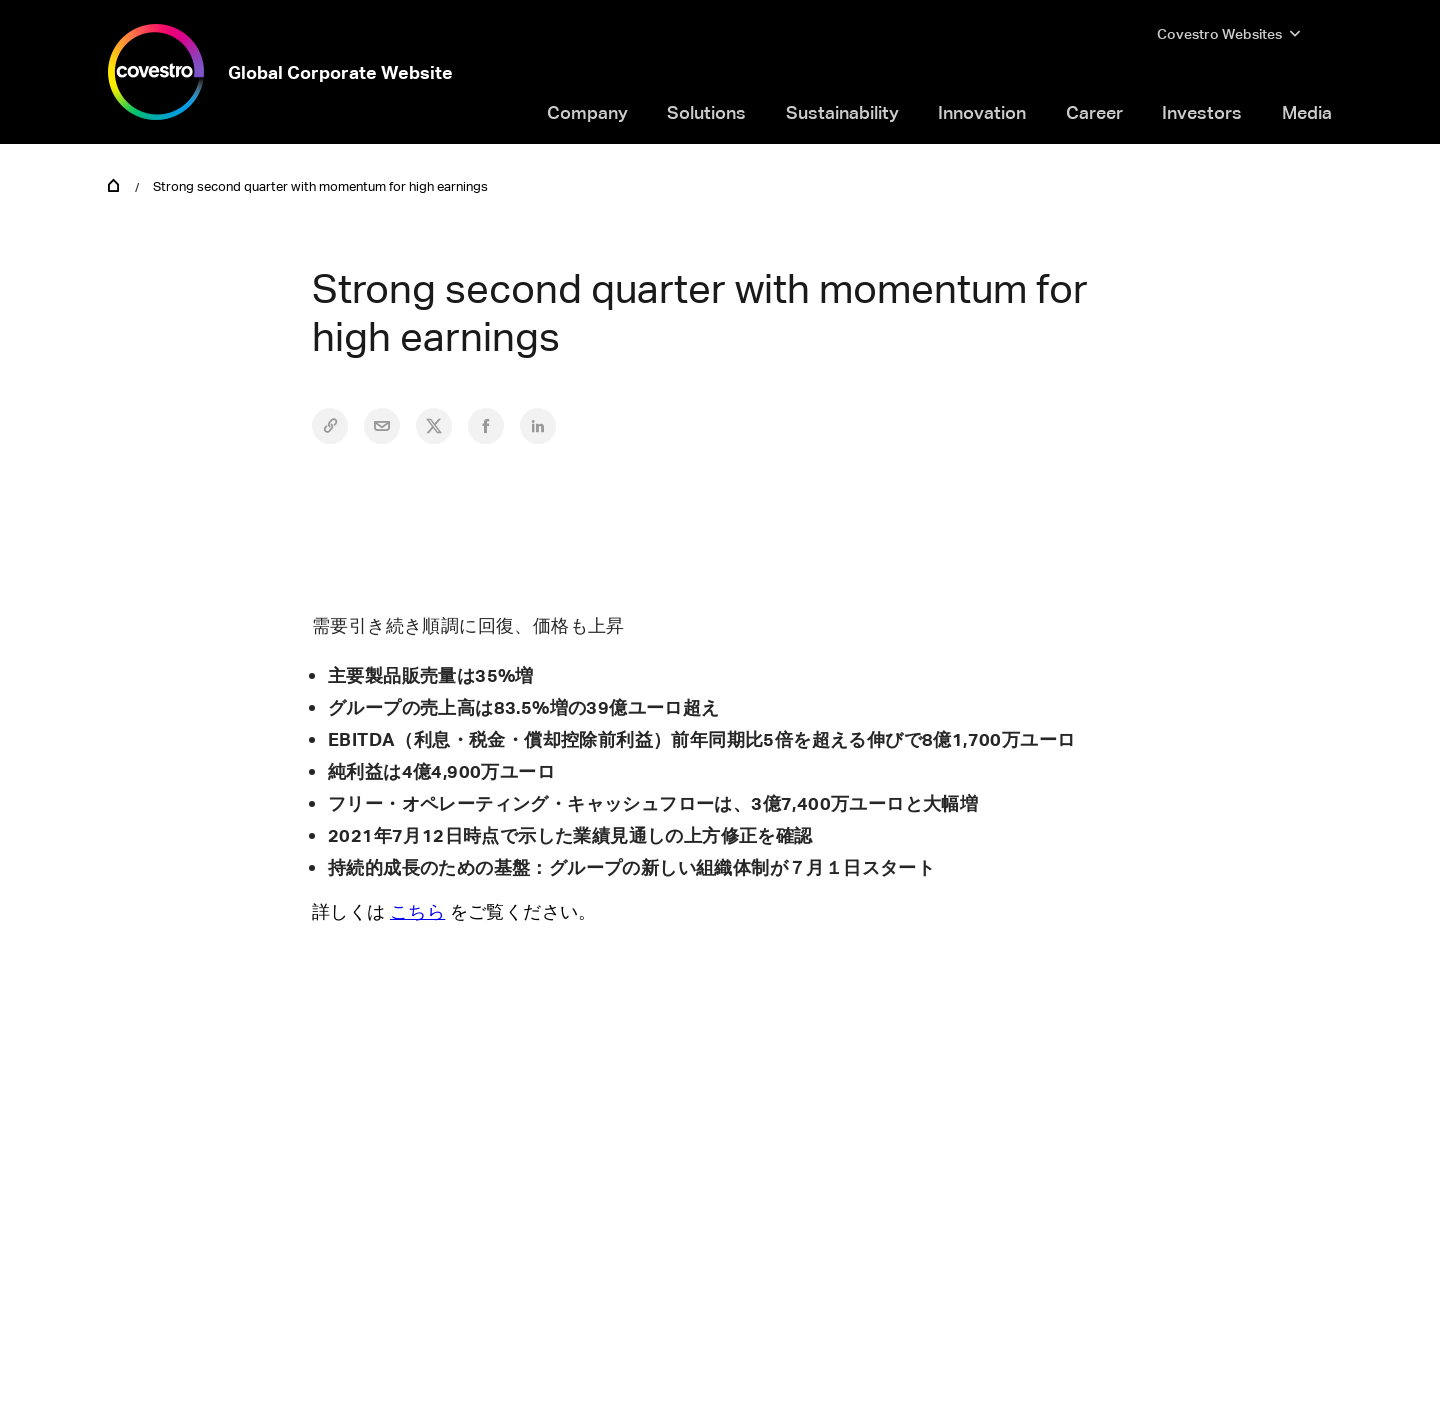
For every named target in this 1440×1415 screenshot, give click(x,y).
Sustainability (842, 112)
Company (587, 112)
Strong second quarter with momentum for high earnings (320, 185)
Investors (1202, 112)
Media (1307, 112)
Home (114, 184)
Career (1094, 112)
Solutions (706, 112)
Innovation (982, 112)
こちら (417, 911)
